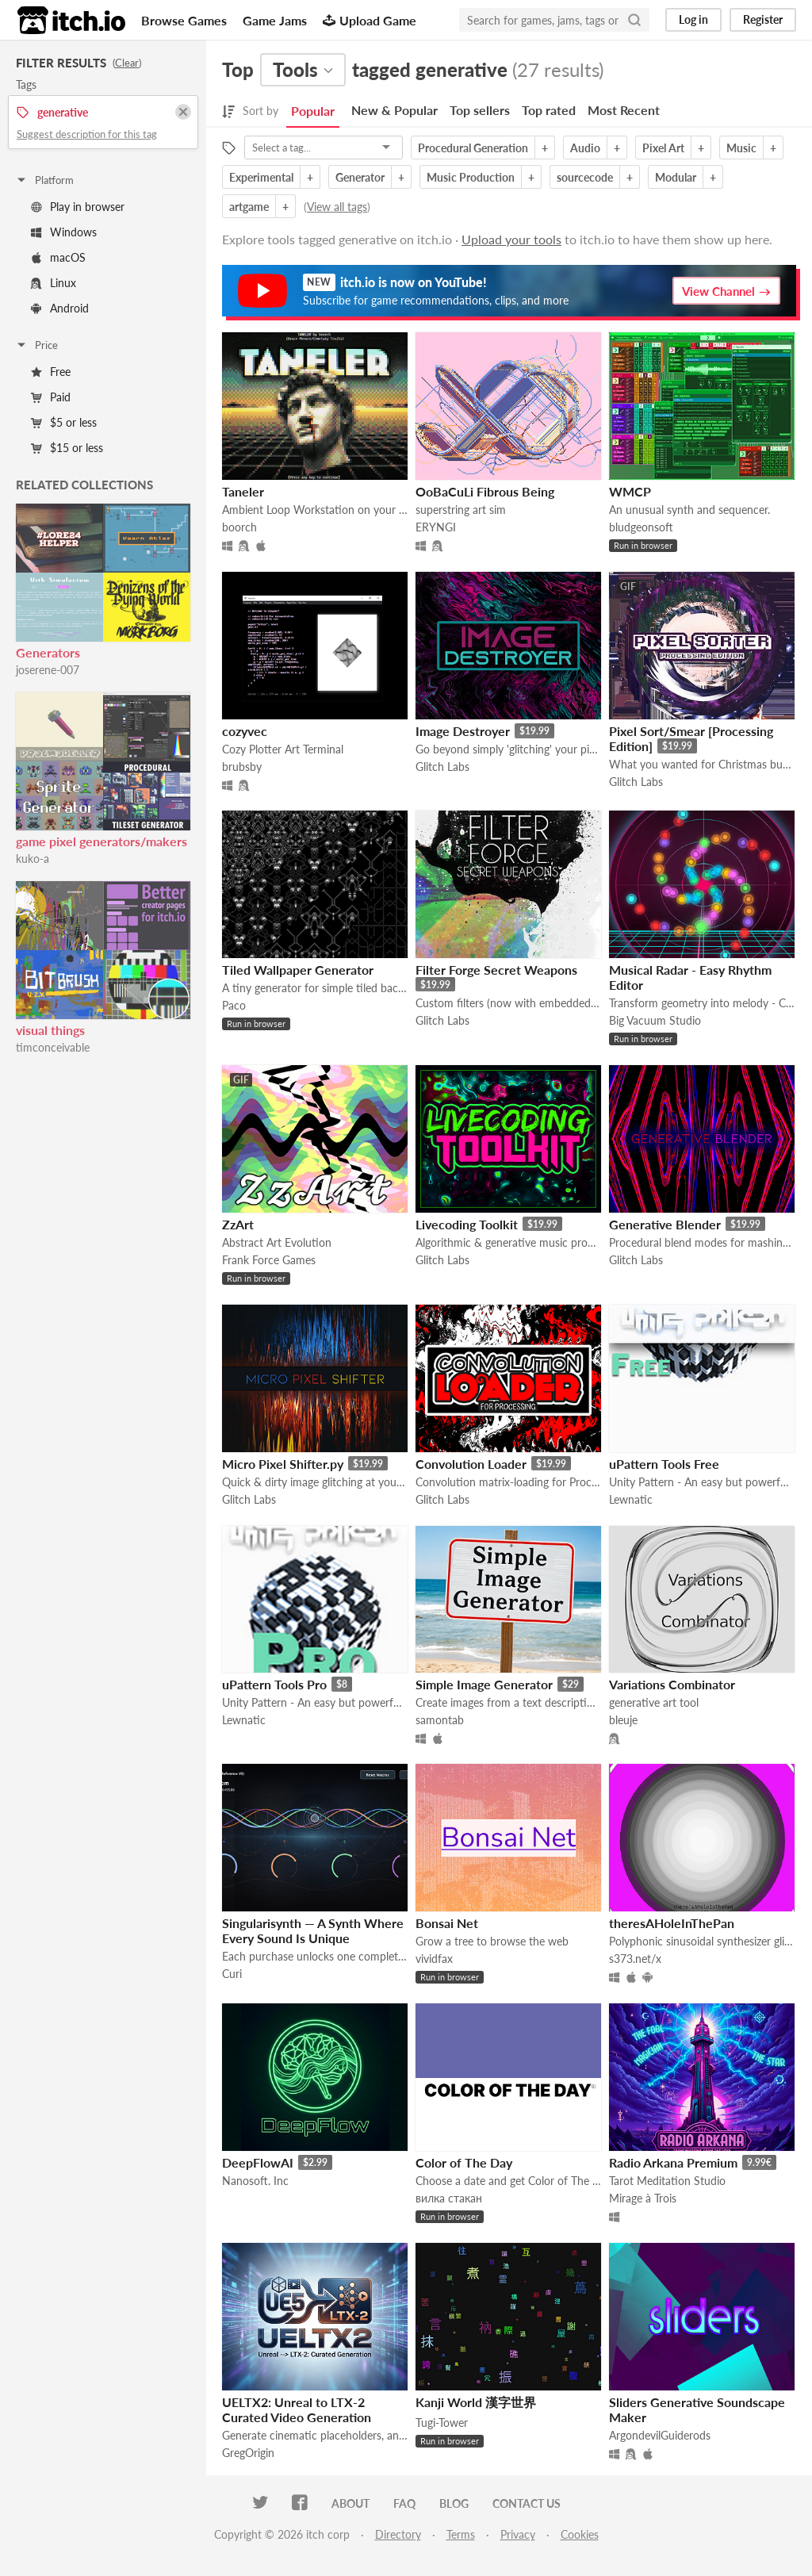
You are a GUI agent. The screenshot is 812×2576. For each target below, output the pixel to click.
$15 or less (67, 447)
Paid (51, 397)
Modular (675, 177)
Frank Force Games (269, 1260)
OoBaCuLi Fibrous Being (485, 491)
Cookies (580, 2534)
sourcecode (585, 177)
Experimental (261, 177)
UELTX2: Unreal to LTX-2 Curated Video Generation (296, 2409)
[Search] (634, 20)
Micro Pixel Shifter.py (282, 1463)
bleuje (623, 1720)
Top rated (549, 109)
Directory (398, 2534)
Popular (313, 110)
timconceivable (53, 1047)
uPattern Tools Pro (274, 1684)
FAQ (404, 2503)
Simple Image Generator (484, 1684)
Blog (454, 2503)
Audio (585, 148)
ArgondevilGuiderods (659, 2435)
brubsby (242, 766)
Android (60, 308)
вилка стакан (449, 2198)
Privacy (517, 2534)
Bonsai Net (447, 1922)
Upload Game (369, 20)
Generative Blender (665, 1224)
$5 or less (64, 422)
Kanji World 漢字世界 (476, 2401)
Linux (53, 282)
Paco (234, 1005)
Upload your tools (511, 239)
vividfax (434, 1958)
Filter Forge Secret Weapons (496, 969)
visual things (50, 1029)
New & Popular (394, 109)
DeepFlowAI (257, 2162)
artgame (249, 206)
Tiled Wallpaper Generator (297, 969)
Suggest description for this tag (87, 134)
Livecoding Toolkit (467, 1224)
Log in (693, 19)
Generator (360, 177)
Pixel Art (663, 148)
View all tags (337, 206)
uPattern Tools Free (664, 1463)
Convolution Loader (471, 1463)
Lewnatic (631, 1499)
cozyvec (244, 730)
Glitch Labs (442, 766)
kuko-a (32, 858)
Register (763, 19)
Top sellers (480, 109)
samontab (440, 1720)
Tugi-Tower (442, 2422)
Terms (460, 2534)
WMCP (630, 491)
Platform (44, 180)
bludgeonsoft (641, 527)
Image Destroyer (463, 730)
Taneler (243, 491)
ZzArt (238, 1224)
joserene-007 (47, 670)
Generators (48, 652)
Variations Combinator (672, 1684)
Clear (127, 62)
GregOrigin (248, 2452)
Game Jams (275, 20)
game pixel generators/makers (101, 841)
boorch (239, 527)
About (350, 2503)
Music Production (471, 177)
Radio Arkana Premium (673, 2162)
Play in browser (77, 206)
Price (36, 345)
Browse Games (184, 20)
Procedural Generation (473, 148)
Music (741, 148)
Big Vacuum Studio (655, 1020)
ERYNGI (436, 527)
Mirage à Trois (642, 2198)
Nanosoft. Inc (255, 2180)
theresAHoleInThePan (671, 1922)
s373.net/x (635, 1958)
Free (51, 371)
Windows (64, 232)
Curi (232, 1973)
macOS (58, 257)
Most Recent (624, 109)
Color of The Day (464, 2162)
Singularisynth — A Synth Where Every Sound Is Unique (313, 1930)
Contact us (526, 2503)
